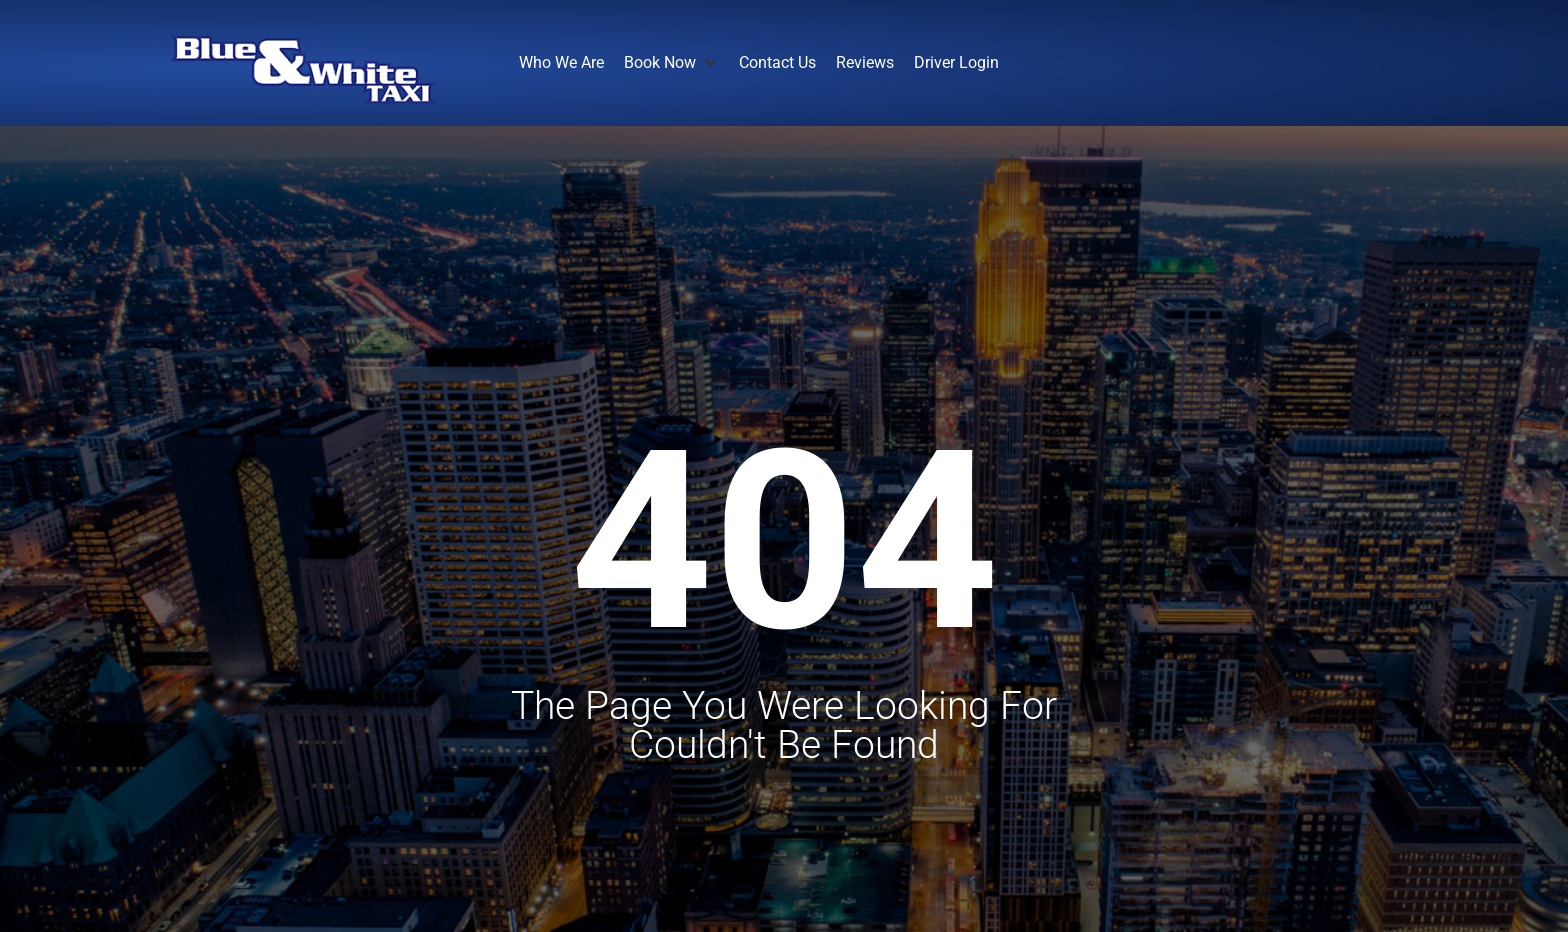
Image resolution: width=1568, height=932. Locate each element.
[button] (671, 63)
